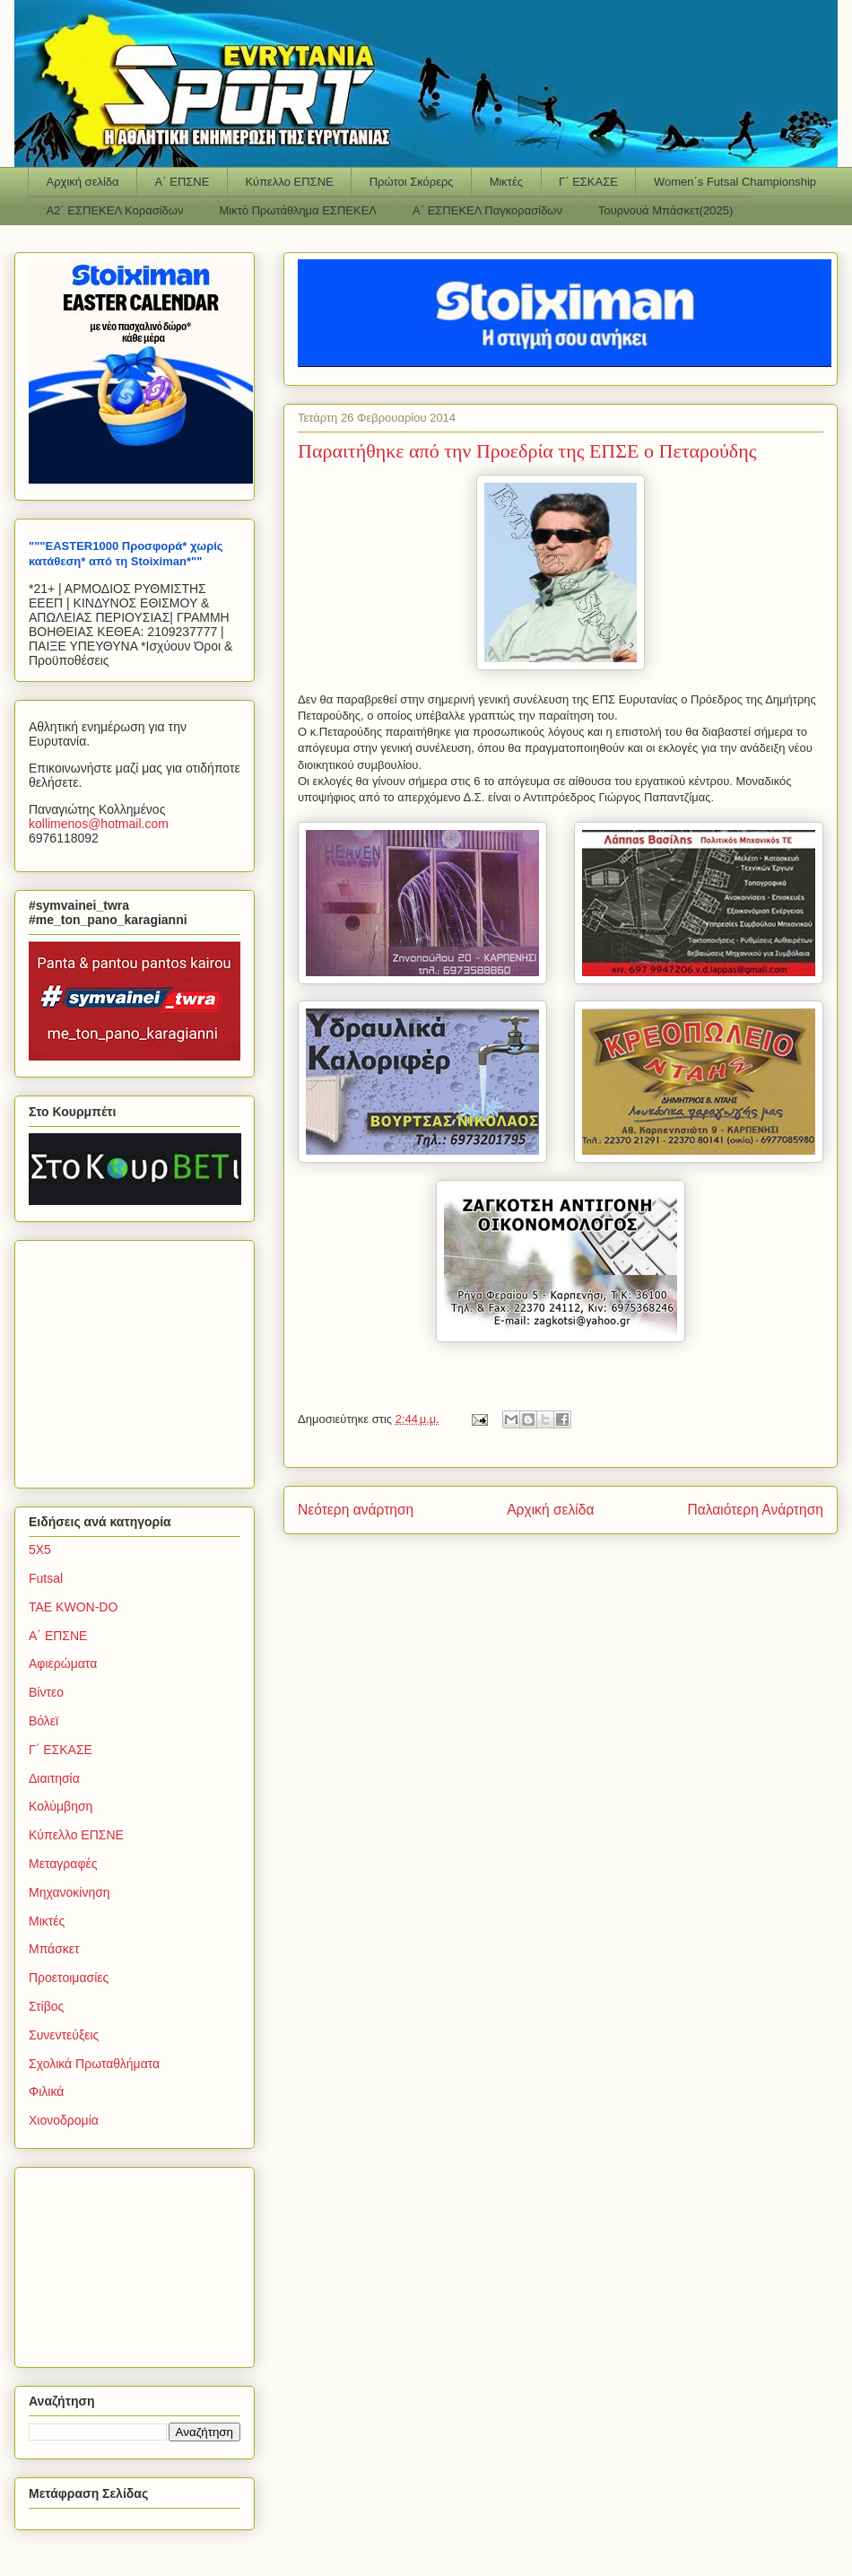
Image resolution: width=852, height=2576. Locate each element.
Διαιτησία (54, 1778)
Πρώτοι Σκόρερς (411, 181)
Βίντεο (46, 1692)
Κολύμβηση (60, 1806)
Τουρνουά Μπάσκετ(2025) (665, 210)
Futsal (46, 1578)
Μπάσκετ (54, 1949)
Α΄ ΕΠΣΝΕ (182, 181)
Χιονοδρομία (64, 2120)
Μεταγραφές (63, 1863)
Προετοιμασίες (69, 1977)
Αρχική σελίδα (83, 181)
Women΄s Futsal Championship (735, 181)
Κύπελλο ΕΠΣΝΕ (289, 181)
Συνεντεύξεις (64, 2035)
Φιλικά (46, 2091)
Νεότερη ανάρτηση (355, 1509)
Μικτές (506, 181)
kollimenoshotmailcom (99, 823)
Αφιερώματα (63, 1663)
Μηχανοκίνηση (69, 1892)
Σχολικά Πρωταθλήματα (94, 2063)
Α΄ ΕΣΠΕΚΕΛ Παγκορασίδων (487, 210)
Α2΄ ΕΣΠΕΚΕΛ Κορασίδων (115, 210)
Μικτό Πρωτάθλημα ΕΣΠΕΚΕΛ (298, 210)
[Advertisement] (141, 1359)
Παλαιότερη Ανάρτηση (755, 1509)
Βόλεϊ (43, 1721)
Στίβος (46, 2006)
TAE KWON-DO (73, 1607)
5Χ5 (40, 1549)
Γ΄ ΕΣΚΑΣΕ (588, 181)
